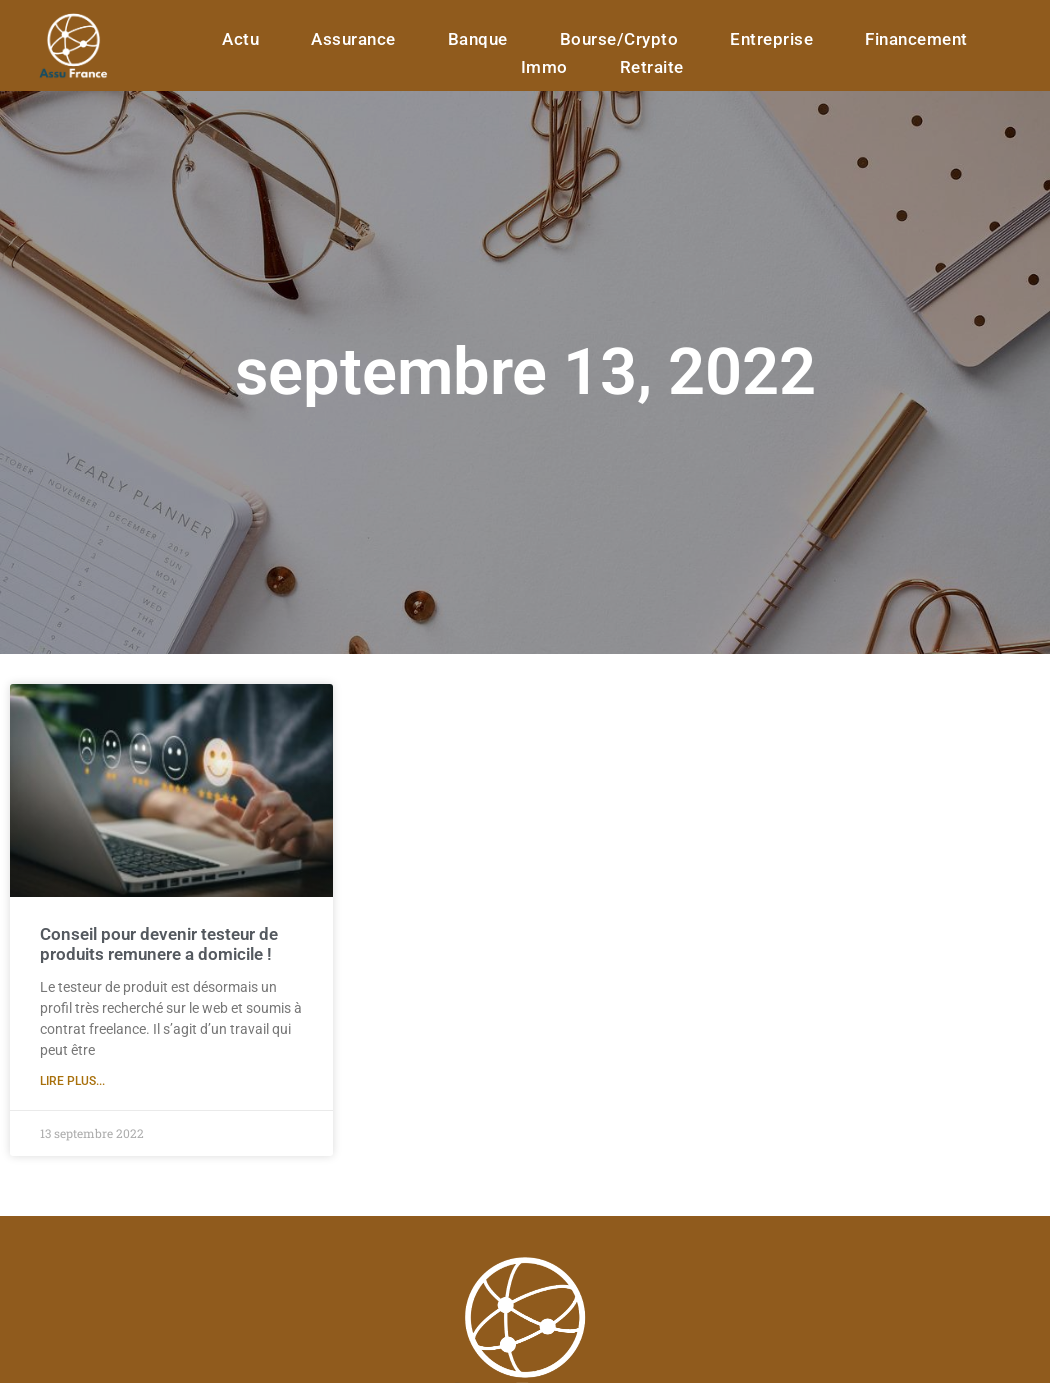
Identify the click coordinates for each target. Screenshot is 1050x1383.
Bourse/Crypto (619, 39)
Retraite (652, 67)
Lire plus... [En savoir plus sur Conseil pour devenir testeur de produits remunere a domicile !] (72, 1081)
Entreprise (771, 39)
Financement (916, 39)
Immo (544, 67)
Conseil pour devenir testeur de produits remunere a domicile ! (159, 944)
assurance (353, 39)
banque (478, 39)
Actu (240, 39)
